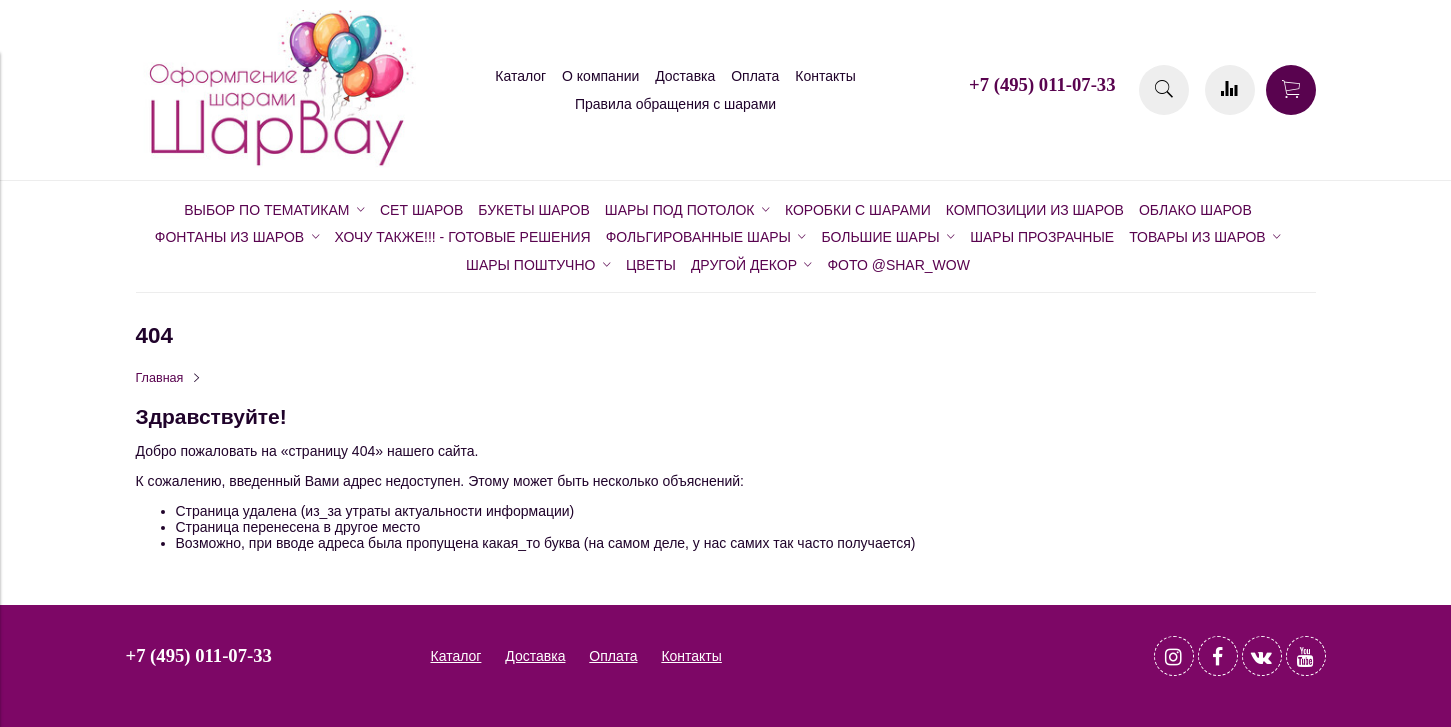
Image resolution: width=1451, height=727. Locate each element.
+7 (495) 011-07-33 (1042, 84)
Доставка (685, 76)
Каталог (520, 76)
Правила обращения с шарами (675, 104)
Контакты (825, 76)
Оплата (755, 76)
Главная (160, 378)
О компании (600, 76)
